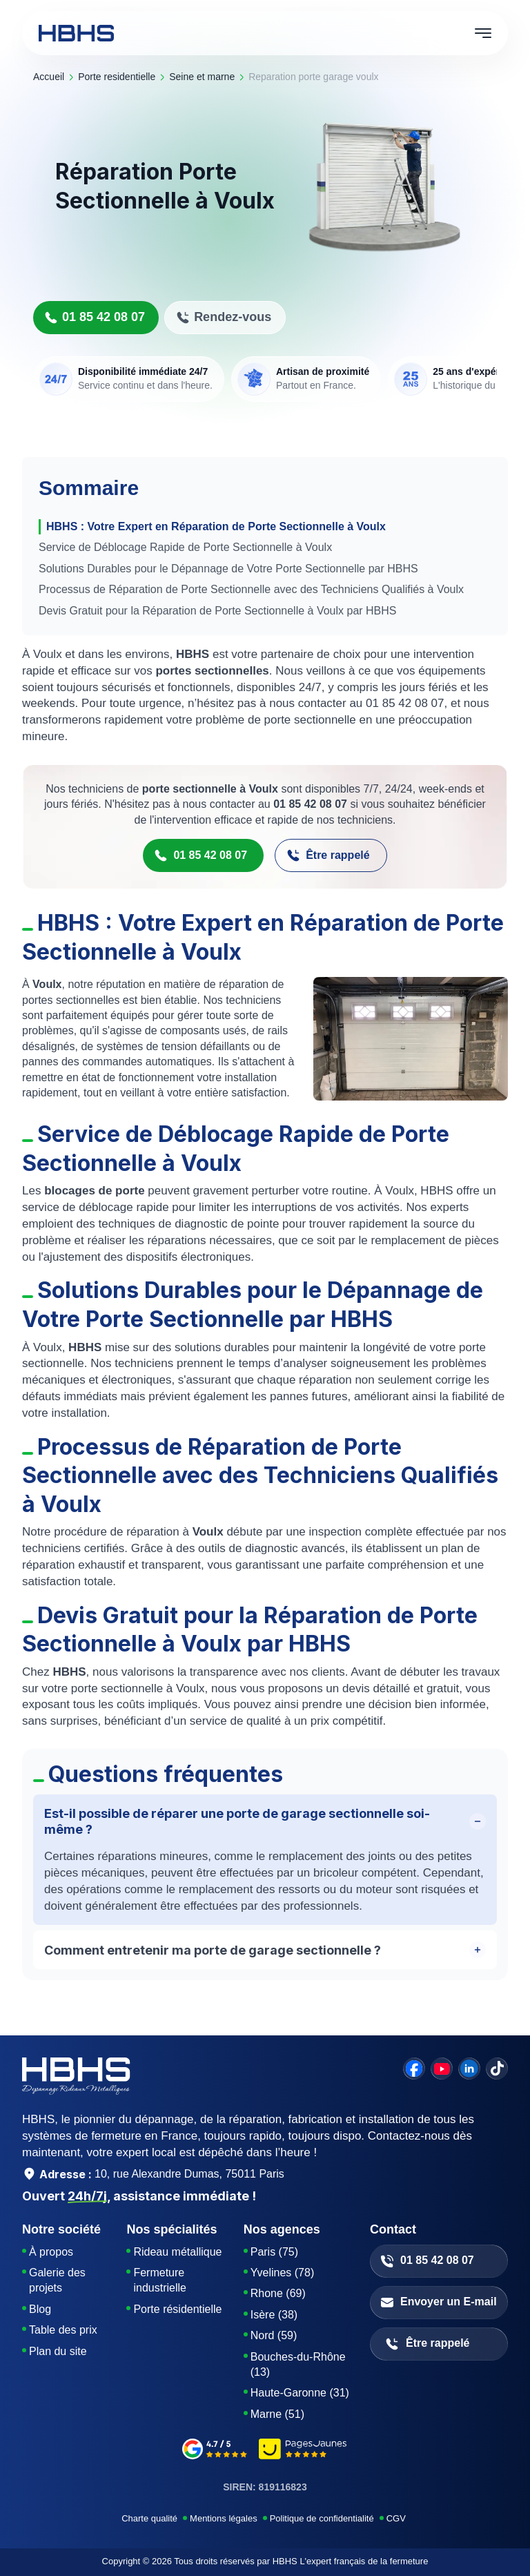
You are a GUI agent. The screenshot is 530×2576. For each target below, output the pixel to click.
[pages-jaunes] (303, 2451)
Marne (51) (277, 2414)
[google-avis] (215, 2451)
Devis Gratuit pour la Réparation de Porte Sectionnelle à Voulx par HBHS (218, 611)
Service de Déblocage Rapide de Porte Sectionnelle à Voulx (185, 547)
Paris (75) (274, 2252)
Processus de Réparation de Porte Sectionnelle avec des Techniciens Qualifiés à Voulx (251, 589)
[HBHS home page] (76, 33)
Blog (40, 2309)
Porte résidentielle (177, 2309)
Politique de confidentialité (322, 2518)
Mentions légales (223, 2518)
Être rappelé (327, 855)
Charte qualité (149, 2518)
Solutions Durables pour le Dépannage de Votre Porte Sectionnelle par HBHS (228, 568)
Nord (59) (274, 2335)
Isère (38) (274, 2315)
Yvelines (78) (283, 2272)
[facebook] (414, 2068)
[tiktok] (497, 2068)
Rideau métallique (177, 2252)
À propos (51, 2252)
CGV (396, 2518)
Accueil (48, 76)
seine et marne (202, 76)
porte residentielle (116, 76)
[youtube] (442, 2068)
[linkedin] (469, 2068)
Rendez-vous (223, 317)
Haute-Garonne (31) (300, 2393)
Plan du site (58, 2351)
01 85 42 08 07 (94, 317)
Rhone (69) (278, 2293)
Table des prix (63, 2330)
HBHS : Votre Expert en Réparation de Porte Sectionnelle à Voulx (216, 526)
